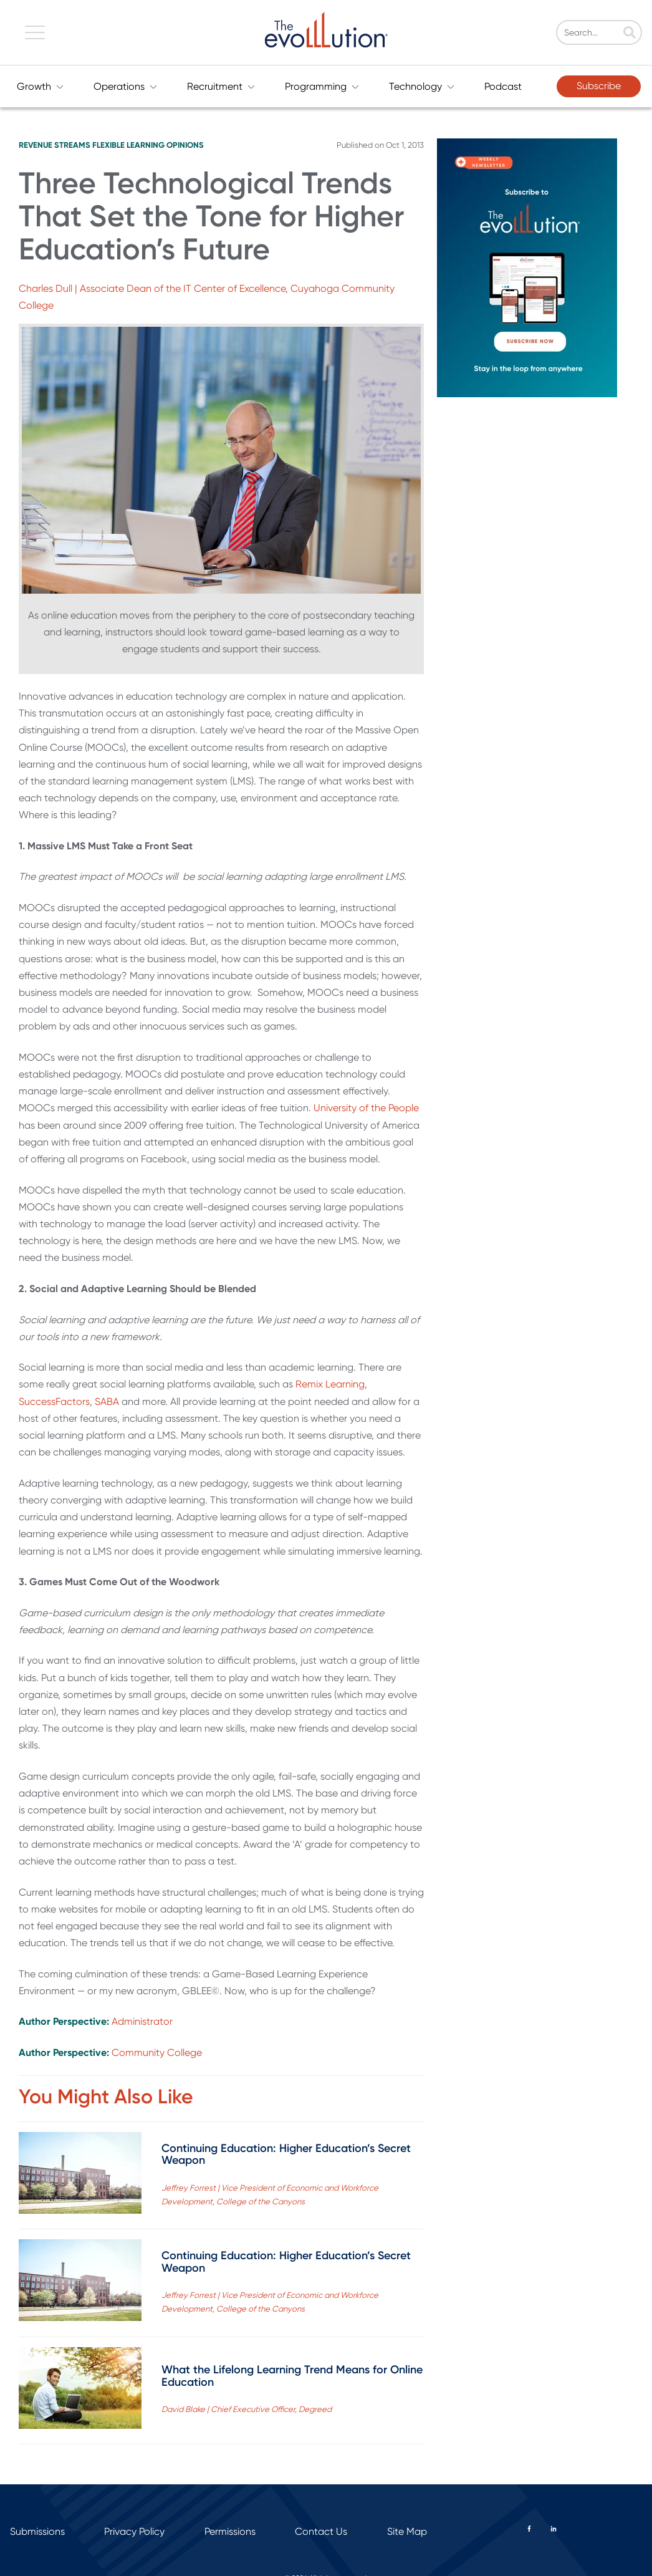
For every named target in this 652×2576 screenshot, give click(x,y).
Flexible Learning (128, 145)
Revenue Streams (54, 145)
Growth (40, 86)
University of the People (366, 1108)
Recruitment (221, 86)
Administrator (142, 2021)
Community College (157, 2052)
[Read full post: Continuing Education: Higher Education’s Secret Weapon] (80, 2175)
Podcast (503, 86)
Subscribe (599, 86)
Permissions (230, 2531)
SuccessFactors (54, 1401)
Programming (322, 86)
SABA (107, 1401)
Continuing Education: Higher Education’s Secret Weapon (286, 2154)
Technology (421, 86)
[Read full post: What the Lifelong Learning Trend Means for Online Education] (80, 2390)
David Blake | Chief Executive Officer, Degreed (246, 2409)
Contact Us (321, 2531)
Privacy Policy (134, 2531)
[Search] (605, 33)
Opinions (185, 145)
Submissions (37, 2531)
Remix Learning (330, 1384)
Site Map (407, 2531)
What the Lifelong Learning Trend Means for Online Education (292, 2376)
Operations (125, 86)
